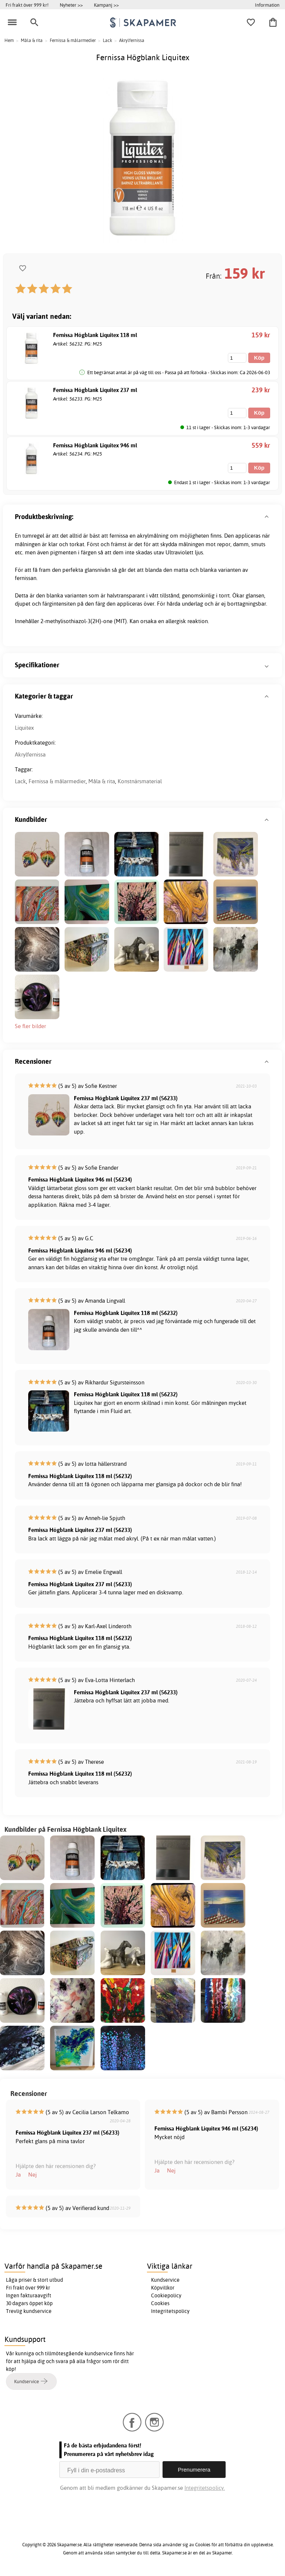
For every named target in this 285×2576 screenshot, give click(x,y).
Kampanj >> (106, 5)
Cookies (160, 2303)
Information (267, 5)
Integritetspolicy (170, 2311)
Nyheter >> (71, 5)
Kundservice (165, 2280)
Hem (9, 40)
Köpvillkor (162, 2287)
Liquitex (24, 727)
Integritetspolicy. (204, 2487)
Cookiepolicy (166, 2295)
